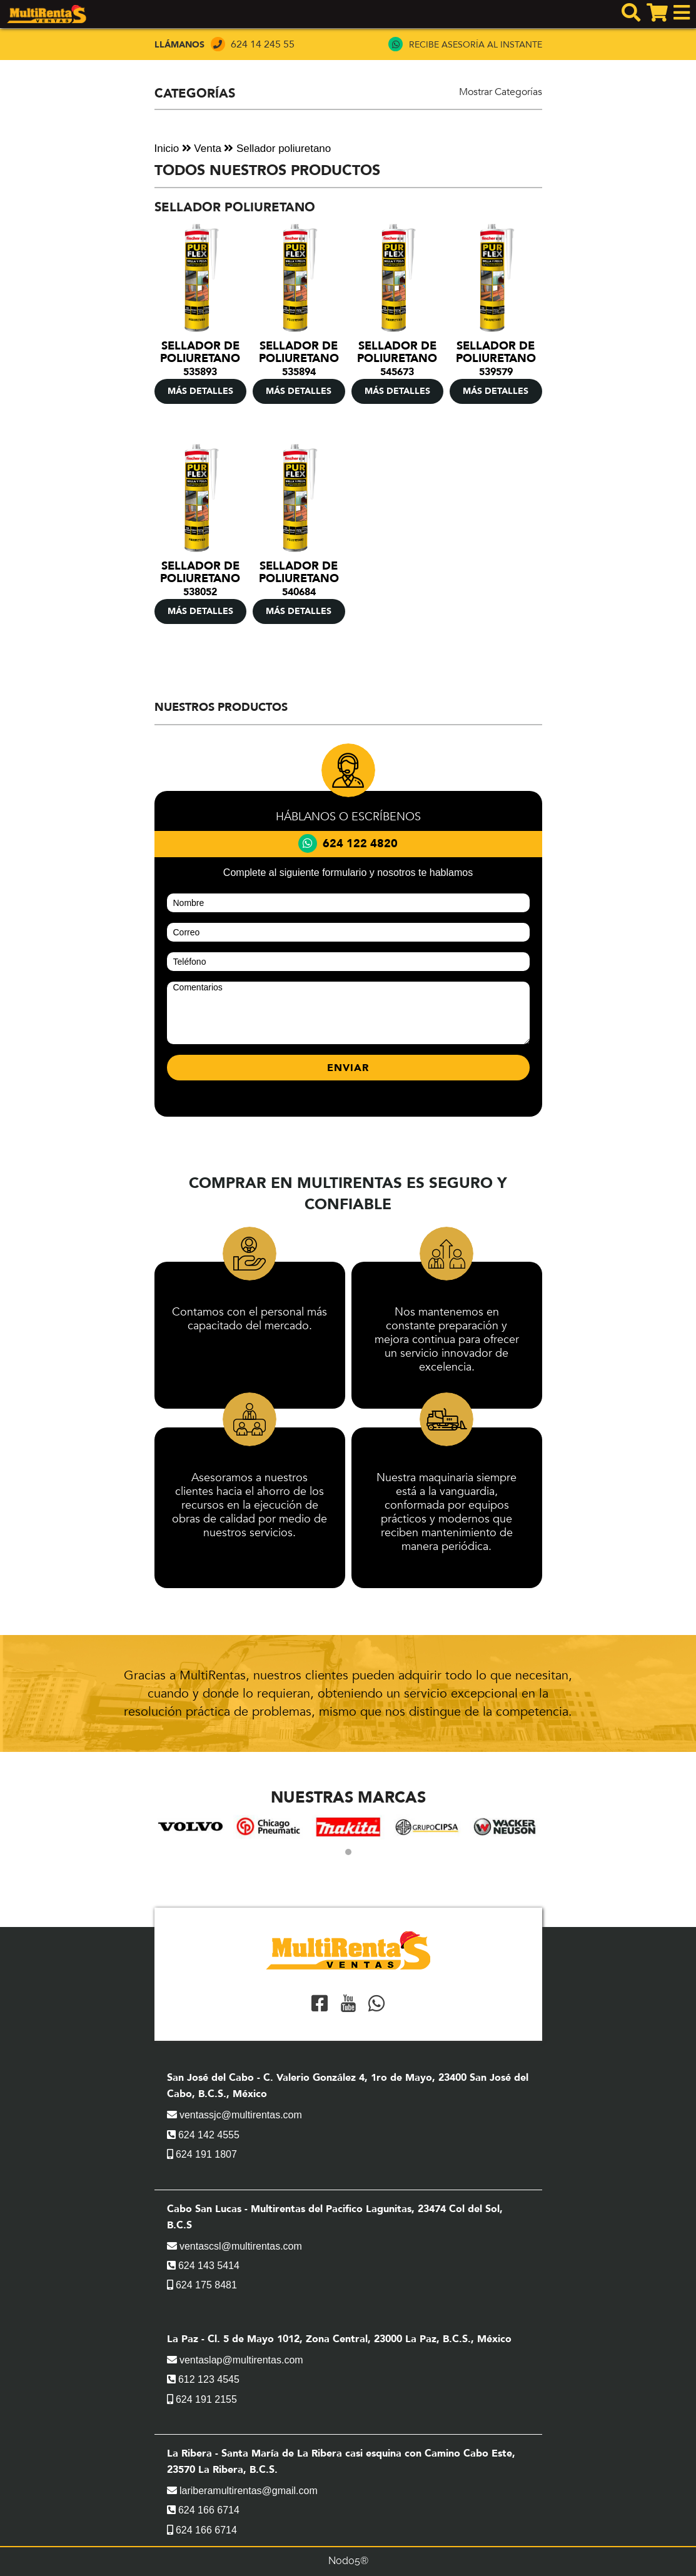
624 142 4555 (203, 2135)
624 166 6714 (203, 2510)
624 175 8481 (202, 2285)
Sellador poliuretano (277, 148)
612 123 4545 (203, 2379)
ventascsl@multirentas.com (234, 2246)
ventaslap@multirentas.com (235, 2360)
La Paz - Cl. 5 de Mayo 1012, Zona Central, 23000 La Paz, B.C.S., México (339, 2339)
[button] (348, 1852)
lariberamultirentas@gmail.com (242, 2490)
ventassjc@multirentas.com (234, 2115)
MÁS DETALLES (200, 391)
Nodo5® (348, 2561)
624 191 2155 (202, 2399)
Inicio (166, 148)
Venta (201, 148)
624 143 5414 (203, 2265)
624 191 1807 (202, 2154)
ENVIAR (348, 1068)
